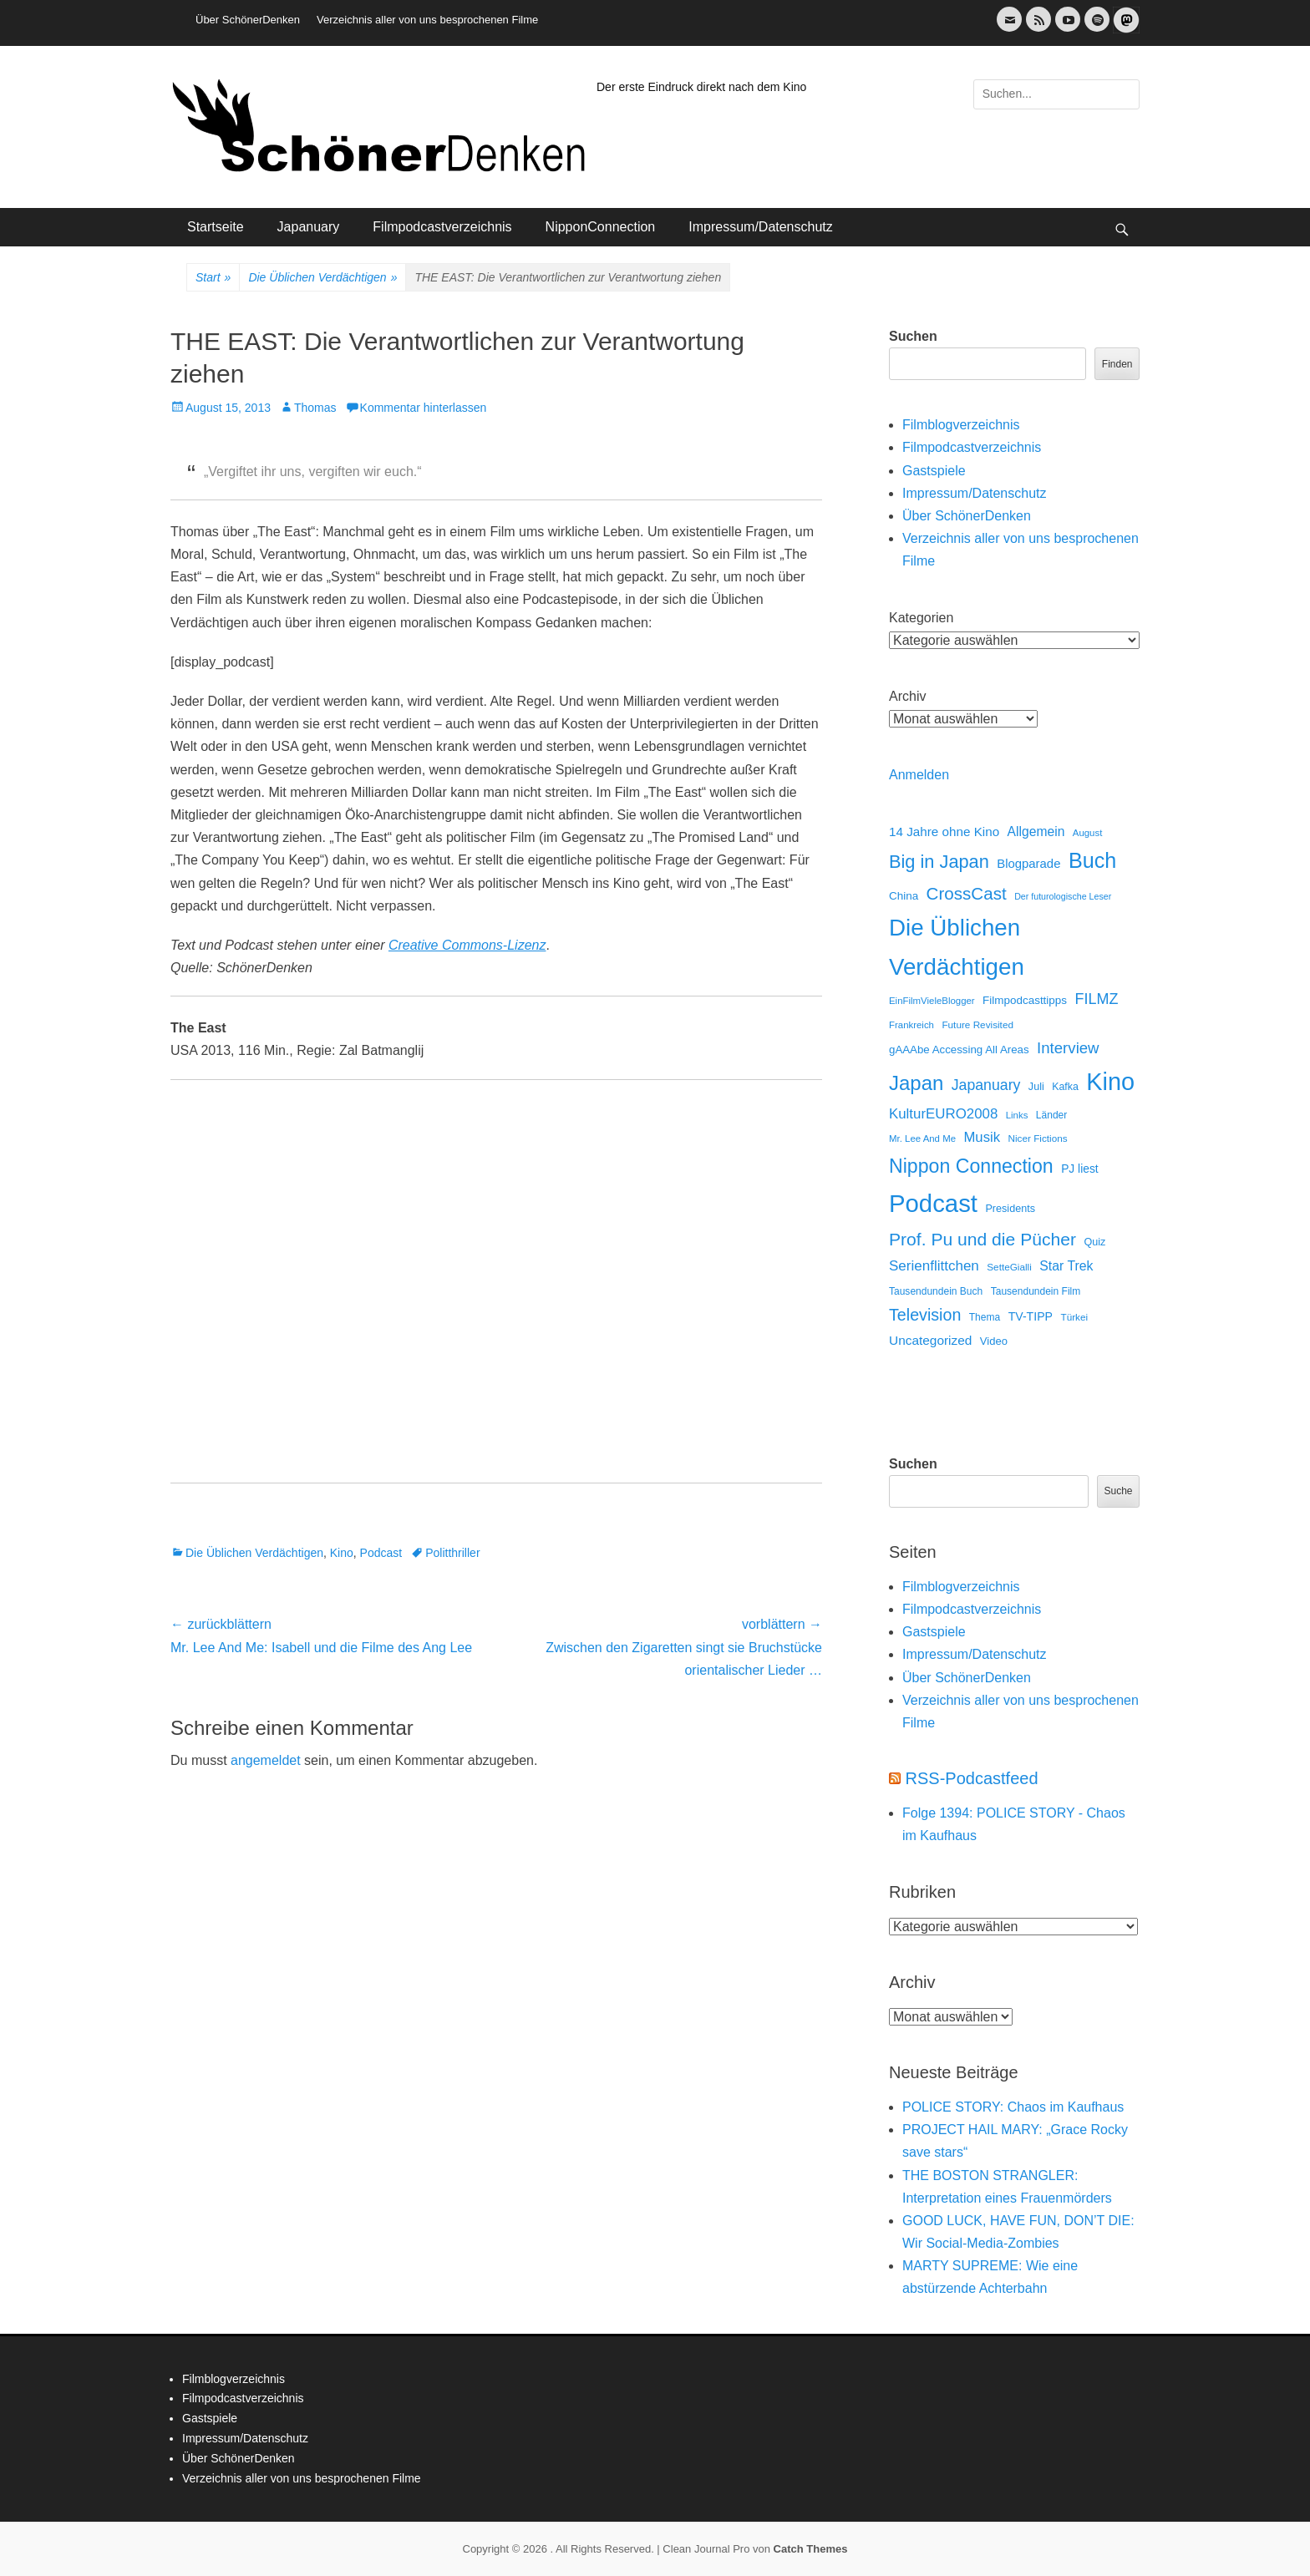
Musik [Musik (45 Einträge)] (981, 1137)
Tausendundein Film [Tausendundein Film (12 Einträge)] (1036, 1291)
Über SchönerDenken (247, 19)
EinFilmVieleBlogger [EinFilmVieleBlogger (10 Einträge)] (932, 1001)
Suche (1118, 1491)
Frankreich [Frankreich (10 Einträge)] (911, 1025)
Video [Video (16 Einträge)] (994, 1341)
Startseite (215, 227)
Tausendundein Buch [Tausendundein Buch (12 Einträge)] (935, 1291)
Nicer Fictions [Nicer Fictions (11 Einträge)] (1037, 1138)
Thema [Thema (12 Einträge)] (984, 1317)
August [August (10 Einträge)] (1088, 833)
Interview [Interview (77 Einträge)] (1068, 1048)
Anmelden (919, 775)
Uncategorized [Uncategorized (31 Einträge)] (930, 1340)
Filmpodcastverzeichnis (442, 227)
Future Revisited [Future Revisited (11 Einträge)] (977, 1024)
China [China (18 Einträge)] (903, 896)
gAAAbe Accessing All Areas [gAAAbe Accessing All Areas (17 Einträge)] (959, 1049)
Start (213, 278)
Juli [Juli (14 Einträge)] (1036, 1087)
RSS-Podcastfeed (972, 1778)
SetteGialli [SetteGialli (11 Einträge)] (1009, 1266)
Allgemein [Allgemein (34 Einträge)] (1036, 831)
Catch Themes (811, 2549)
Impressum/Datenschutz (760, 227)
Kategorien (921, 618)
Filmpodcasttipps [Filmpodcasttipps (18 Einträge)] (1024, 1000)
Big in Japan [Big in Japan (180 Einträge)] (939, 861)
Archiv (907, 696)
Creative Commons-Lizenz (467, 945)
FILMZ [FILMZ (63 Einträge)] (1097, 999)
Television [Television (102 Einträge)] (925, 1315)
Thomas (315, 407)
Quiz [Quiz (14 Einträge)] (1094, 1242)
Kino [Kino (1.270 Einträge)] (1110, 1081)
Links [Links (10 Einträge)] (1017, 1115)
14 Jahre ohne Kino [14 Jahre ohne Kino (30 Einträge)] (944, 831)
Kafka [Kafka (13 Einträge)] (1065, 1087)
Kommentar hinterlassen (423, 407)
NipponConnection (601, 227)
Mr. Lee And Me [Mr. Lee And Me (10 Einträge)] (922, 1138)
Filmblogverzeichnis (961, 425)
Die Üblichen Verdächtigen (322, 278)
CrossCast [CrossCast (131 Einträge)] (967, 893)
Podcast (381, 1552)
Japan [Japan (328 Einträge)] (916, 1083)
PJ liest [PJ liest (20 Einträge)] (1079, 1169)
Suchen (913, 336)
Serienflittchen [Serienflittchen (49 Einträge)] (934, 1266)
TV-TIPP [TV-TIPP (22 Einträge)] (1030, 1316)
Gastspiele (934, 471)
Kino (341, 1552)
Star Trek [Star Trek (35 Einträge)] (1066, 1266)
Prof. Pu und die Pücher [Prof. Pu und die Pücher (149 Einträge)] (982, 1239)
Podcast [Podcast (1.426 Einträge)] (933, 1203)
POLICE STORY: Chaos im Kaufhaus (1013, 2107)
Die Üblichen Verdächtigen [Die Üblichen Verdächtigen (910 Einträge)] (956, 947)
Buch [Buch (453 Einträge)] (1092, 860)
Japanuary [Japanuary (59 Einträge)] (986, 1085)
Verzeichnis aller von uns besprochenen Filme (427, 19)
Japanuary (308, 227)
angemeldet (266, 1760)
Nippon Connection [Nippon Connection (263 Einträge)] (971, 1166)
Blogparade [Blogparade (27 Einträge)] (1028, 863)
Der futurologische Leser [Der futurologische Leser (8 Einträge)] (1062, 896)
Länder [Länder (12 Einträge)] (1051, 1115)
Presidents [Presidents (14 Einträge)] (1010, 1208)
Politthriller (452, 1552)
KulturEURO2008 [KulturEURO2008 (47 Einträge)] (943, 1114)
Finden (1117, 364)
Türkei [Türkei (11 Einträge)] (1074, 1316)
